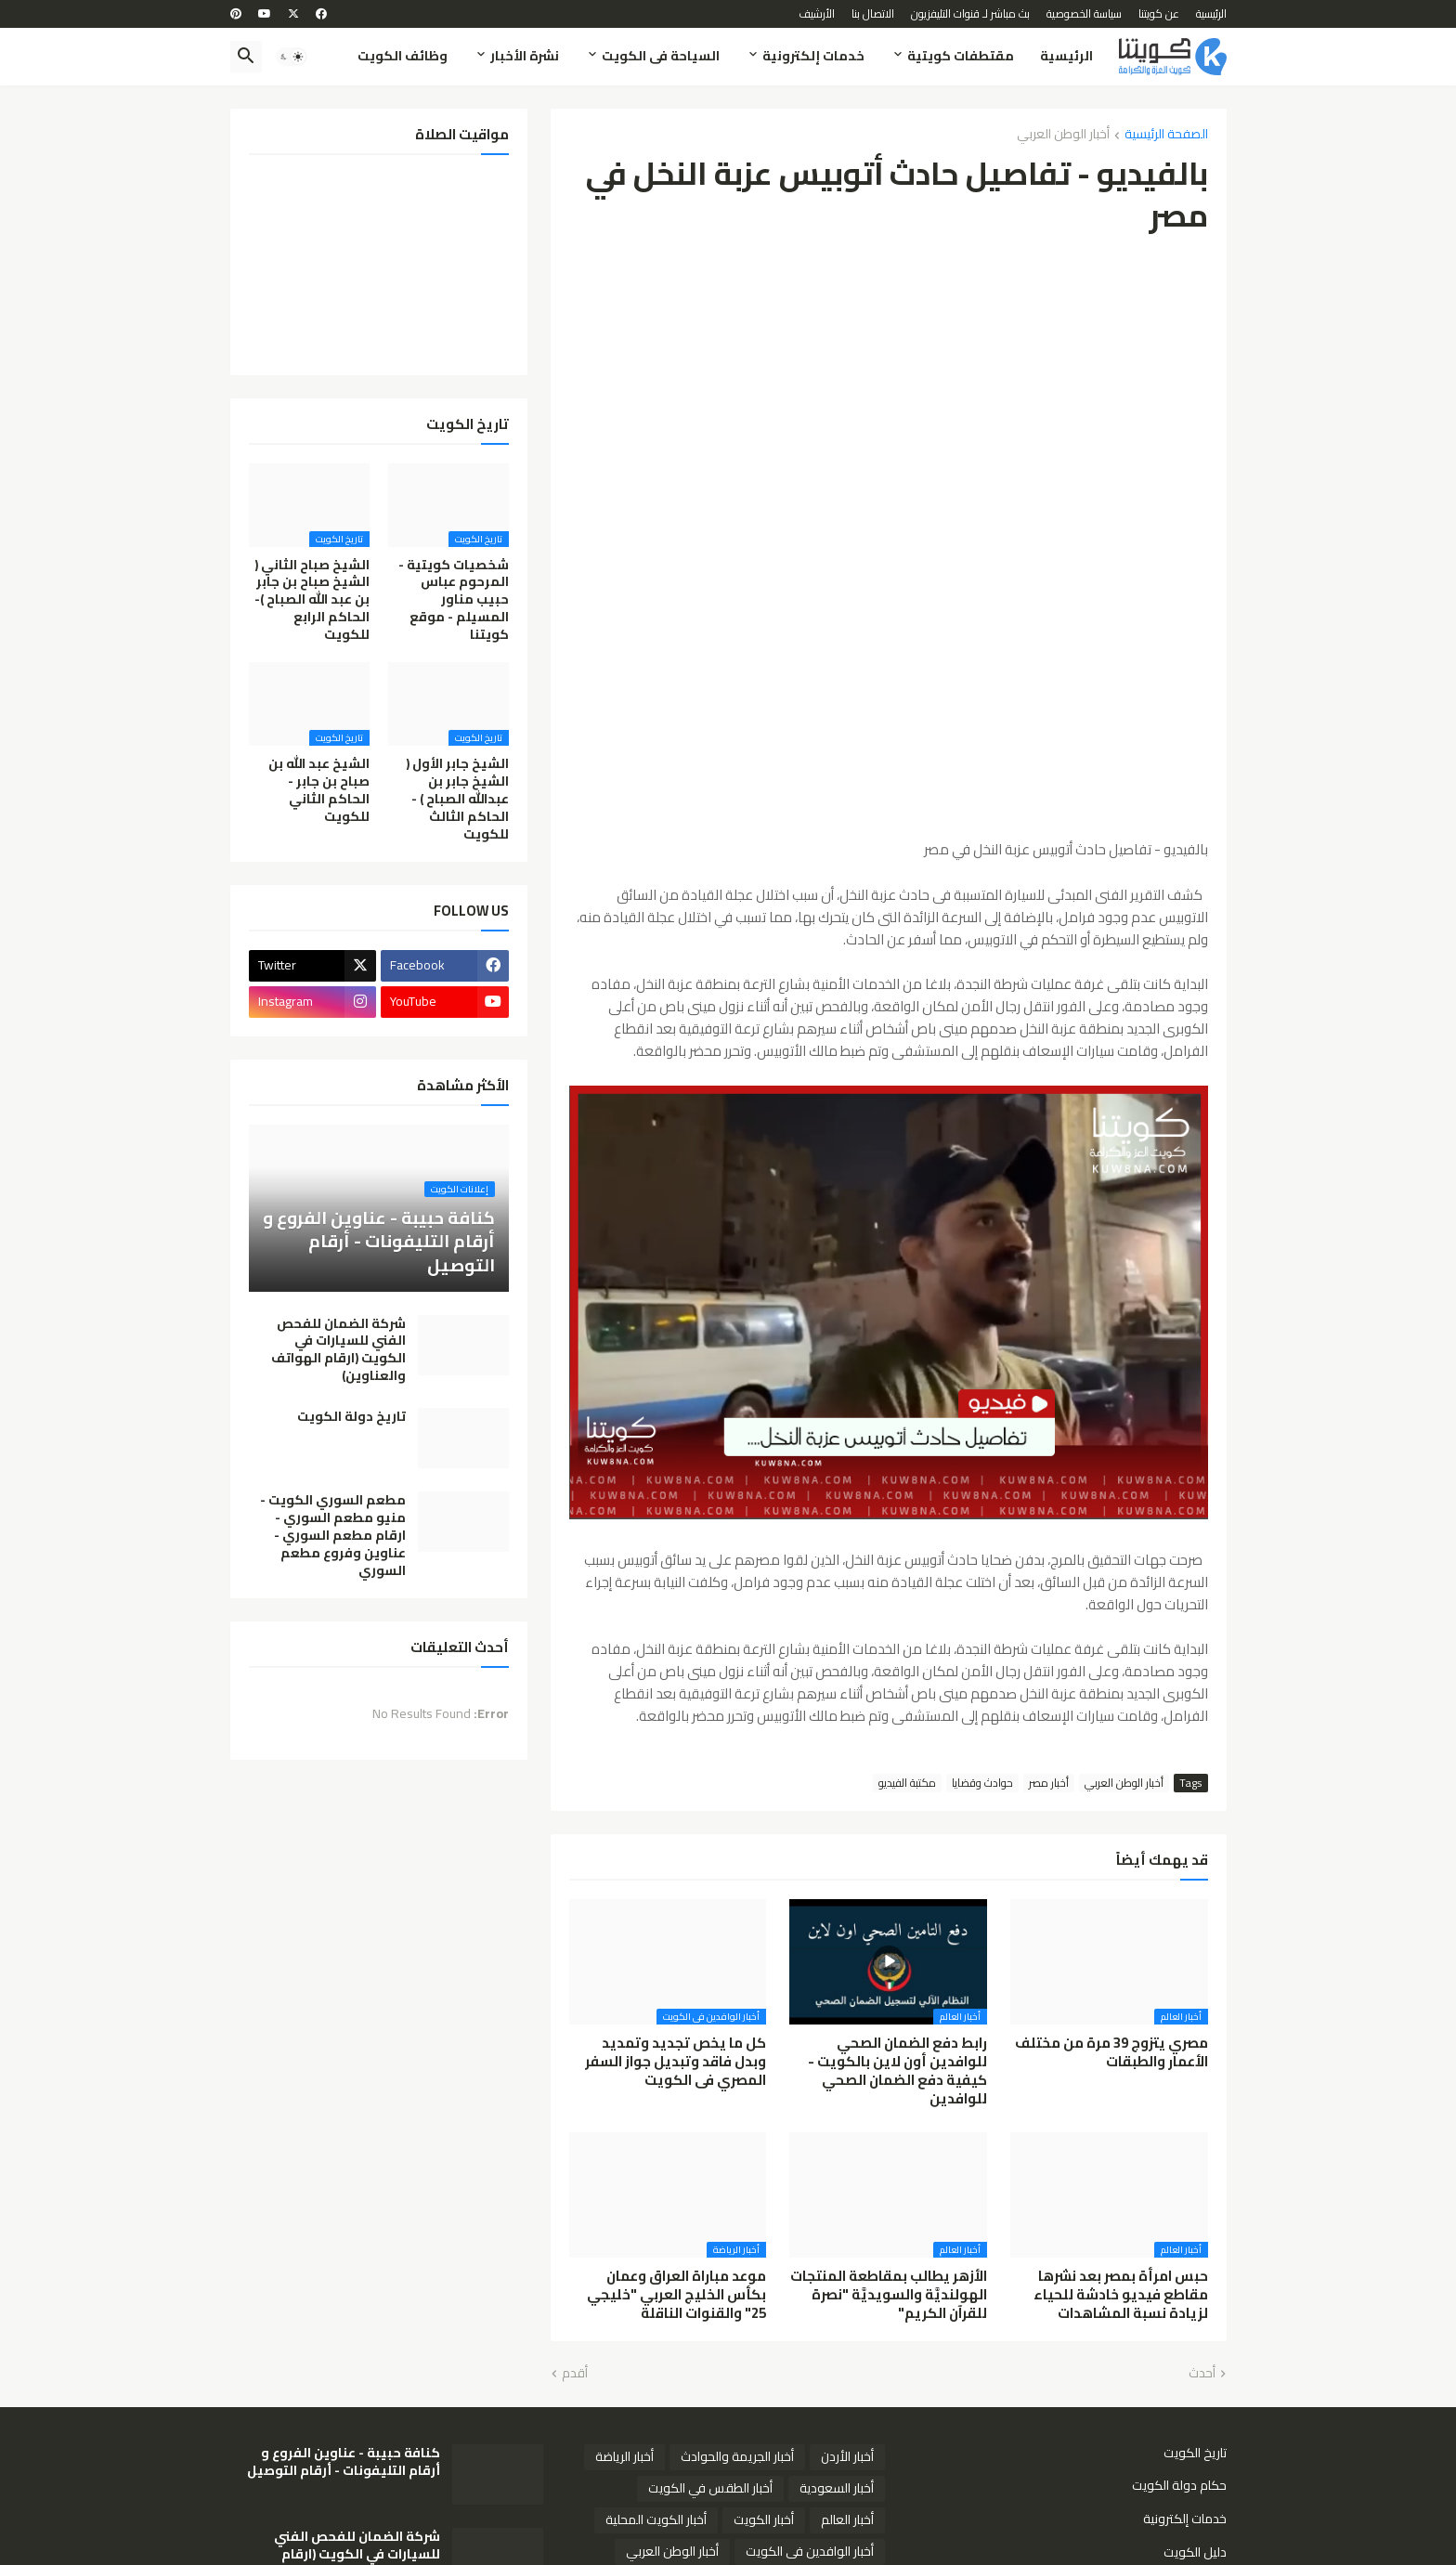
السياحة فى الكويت (661, 56)
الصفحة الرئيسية (1166, 135)
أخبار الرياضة (624, 2456)
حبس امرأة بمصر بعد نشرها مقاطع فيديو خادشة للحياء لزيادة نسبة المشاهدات (1121, 2295)
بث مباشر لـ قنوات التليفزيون (970, 13)
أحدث (1202, 2373)
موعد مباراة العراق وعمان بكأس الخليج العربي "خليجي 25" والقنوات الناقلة (676, 2295)
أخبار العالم (847, 2519)
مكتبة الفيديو (907, 1783)
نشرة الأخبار (524, 56)
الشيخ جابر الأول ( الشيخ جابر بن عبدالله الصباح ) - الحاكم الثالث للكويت (457, 798)
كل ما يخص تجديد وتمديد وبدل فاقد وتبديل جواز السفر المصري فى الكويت (675, 2062)
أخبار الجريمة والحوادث (737, 2456)
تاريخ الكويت (1195, 2454)
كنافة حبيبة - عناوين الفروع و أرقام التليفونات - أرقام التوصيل (343, 2462)
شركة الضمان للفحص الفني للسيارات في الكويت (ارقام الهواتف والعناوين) (338, 1350)
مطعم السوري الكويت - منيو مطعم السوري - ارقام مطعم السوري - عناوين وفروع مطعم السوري (333, 1535)
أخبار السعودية (837, 2488)
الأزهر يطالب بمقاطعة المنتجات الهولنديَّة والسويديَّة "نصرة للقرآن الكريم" (888, 2295)
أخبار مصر (1049, 1783)
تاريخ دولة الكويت (351, 1417)
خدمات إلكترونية (813, 56)
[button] (291, 56)
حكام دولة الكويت (1179, 2485)
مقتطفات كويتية (960, 56)
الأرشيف (817, 13)
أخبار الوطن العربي (1063, 135)
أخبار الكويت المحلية (656, 2519)
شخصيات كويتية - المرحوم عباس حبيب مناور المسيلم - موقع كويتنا (453, 600)
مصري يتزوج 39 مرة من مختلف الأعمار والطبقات (1111, 2053)
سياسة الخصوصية (1084, 13)
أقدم (575, 2373)
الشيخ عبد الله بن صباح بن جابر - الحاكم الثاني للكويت (319, 790)
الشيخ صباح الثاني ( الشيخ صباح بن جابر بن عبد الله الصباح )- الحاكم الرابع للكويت (312, 600)
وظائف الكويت (403, 56)
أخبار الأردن (847, 2456)
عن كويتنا (1158, 13)
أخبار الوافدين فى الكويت (810, 2551)
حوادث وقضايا (982, 1783)
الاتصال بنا (873, 13)
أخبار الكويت (764, 2519)
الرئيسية (1211, 13)
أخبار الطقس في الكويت (710, 2488)
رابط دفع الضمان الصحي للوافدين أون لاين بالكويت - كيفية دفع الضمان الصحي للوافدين (897, 2071)
